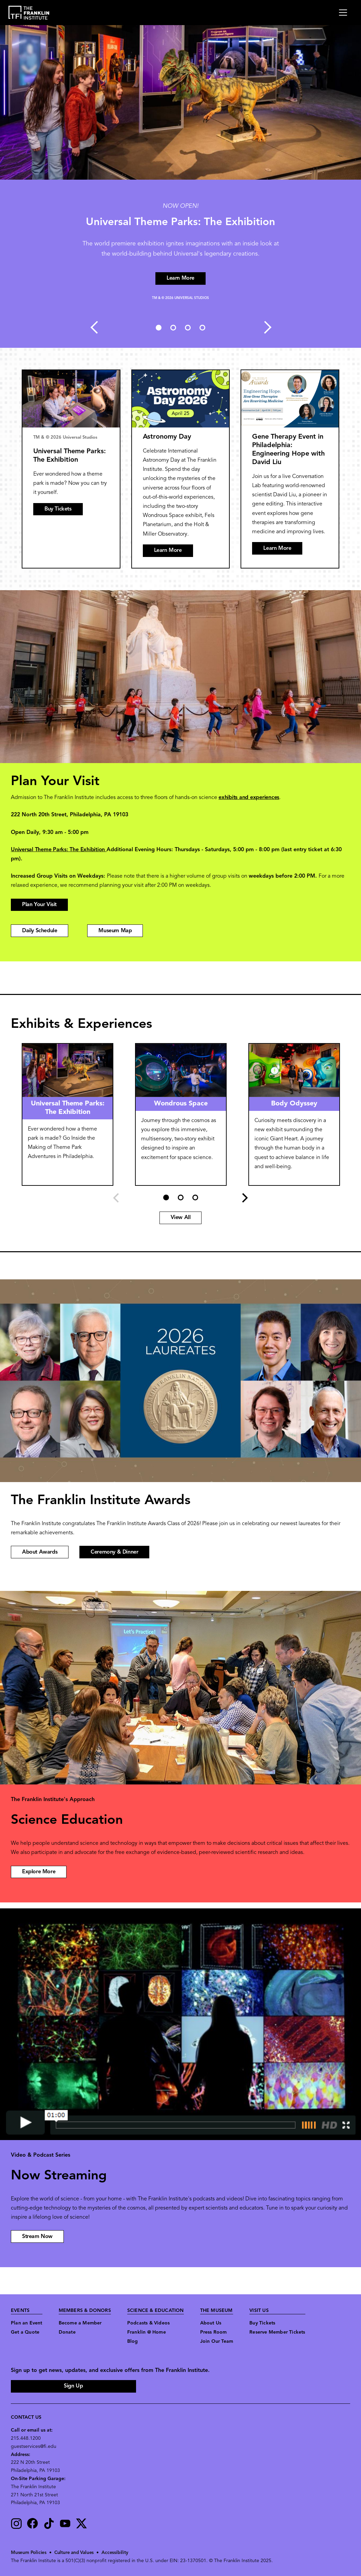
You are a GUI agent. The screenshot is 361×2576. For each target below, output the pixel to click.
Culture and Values (75, 2552)
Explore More (38, 1872)
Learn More (168, 550)
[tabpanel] (180, 186)
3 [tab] (188, 327)
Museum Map (115, 931)
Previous (93, 327)
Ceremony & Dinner (114, 1552)
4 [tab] (202, 327)
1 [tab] (158, 327)
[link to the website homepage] (29, 13)
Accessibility (116, 2552)
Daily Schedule (39, 931)
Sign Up (73, 2386)
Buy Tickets (58, 509)
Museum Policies (29, 2552)
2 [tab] (173, 327)
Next (267, 327)
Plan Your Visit (39, 904)
